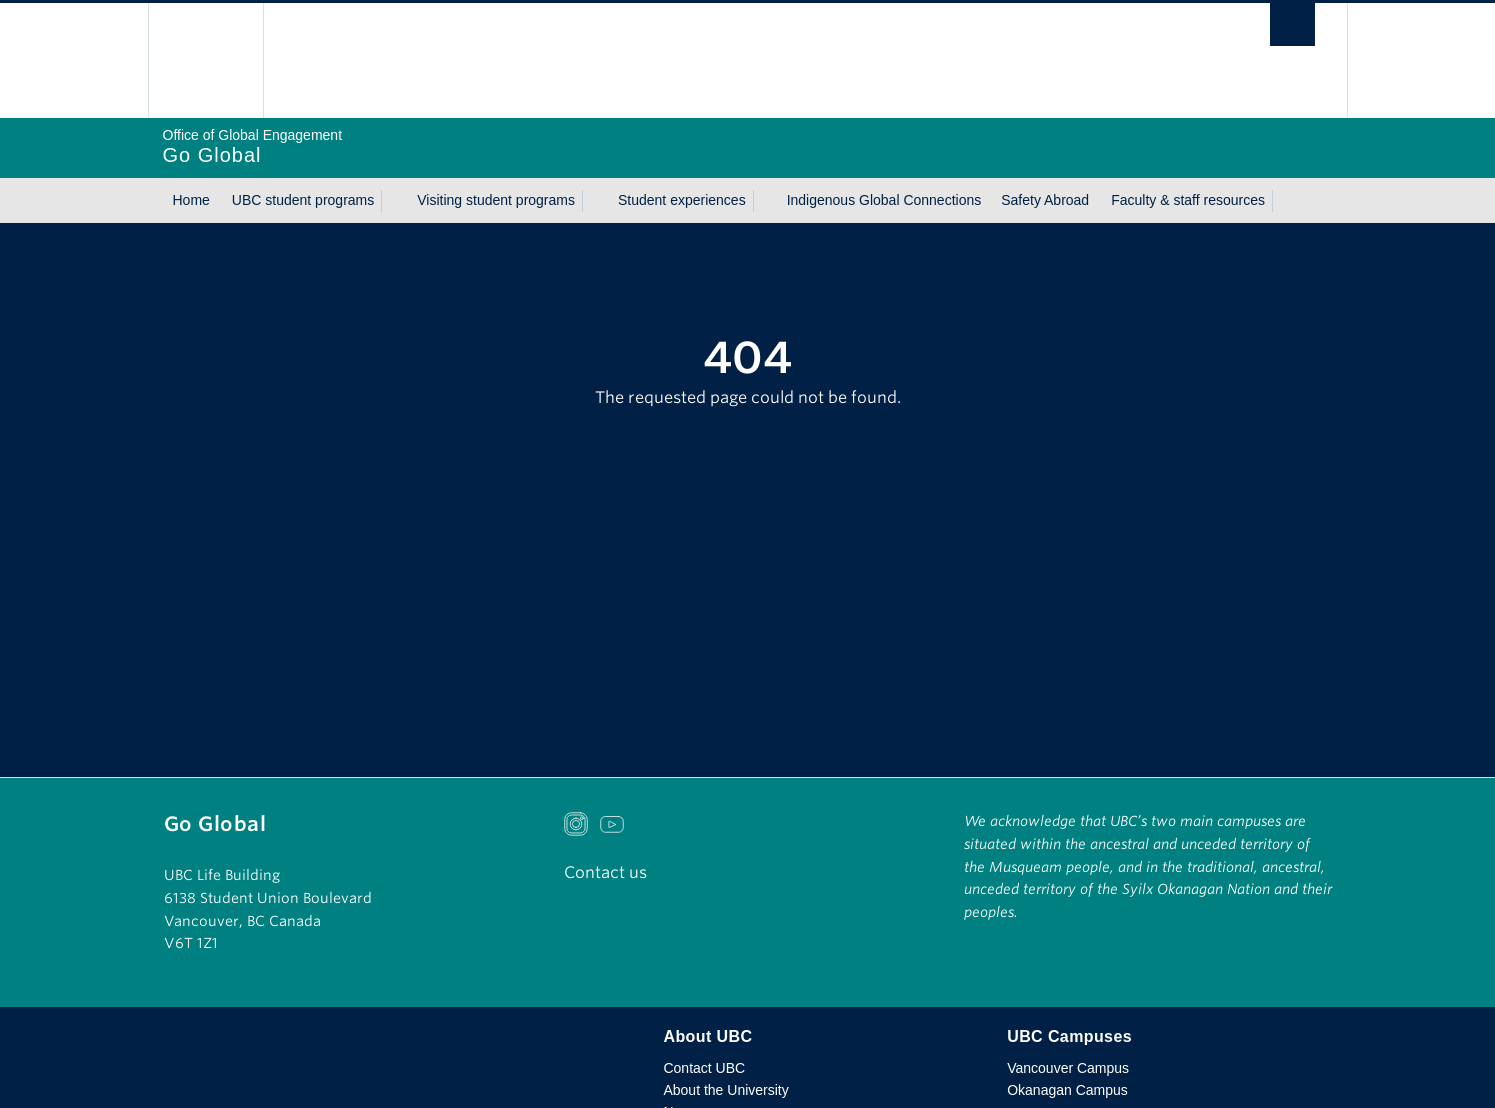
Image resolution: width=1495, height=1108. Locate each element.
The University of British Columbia (205, 60)
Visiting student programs (496, 200)
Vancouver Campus (1068, 1068)
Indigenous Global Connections (884, 200)
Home (191, 200)
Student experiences (682, 200)
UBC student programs (303, 200)
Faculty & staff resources (1188, 200)
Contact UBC (704, 1068)
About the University (725, 1090)
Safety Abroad (1045, 200)
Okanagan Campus (1067, 1090)
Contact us (605, 872)
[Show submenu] (393, 201)
